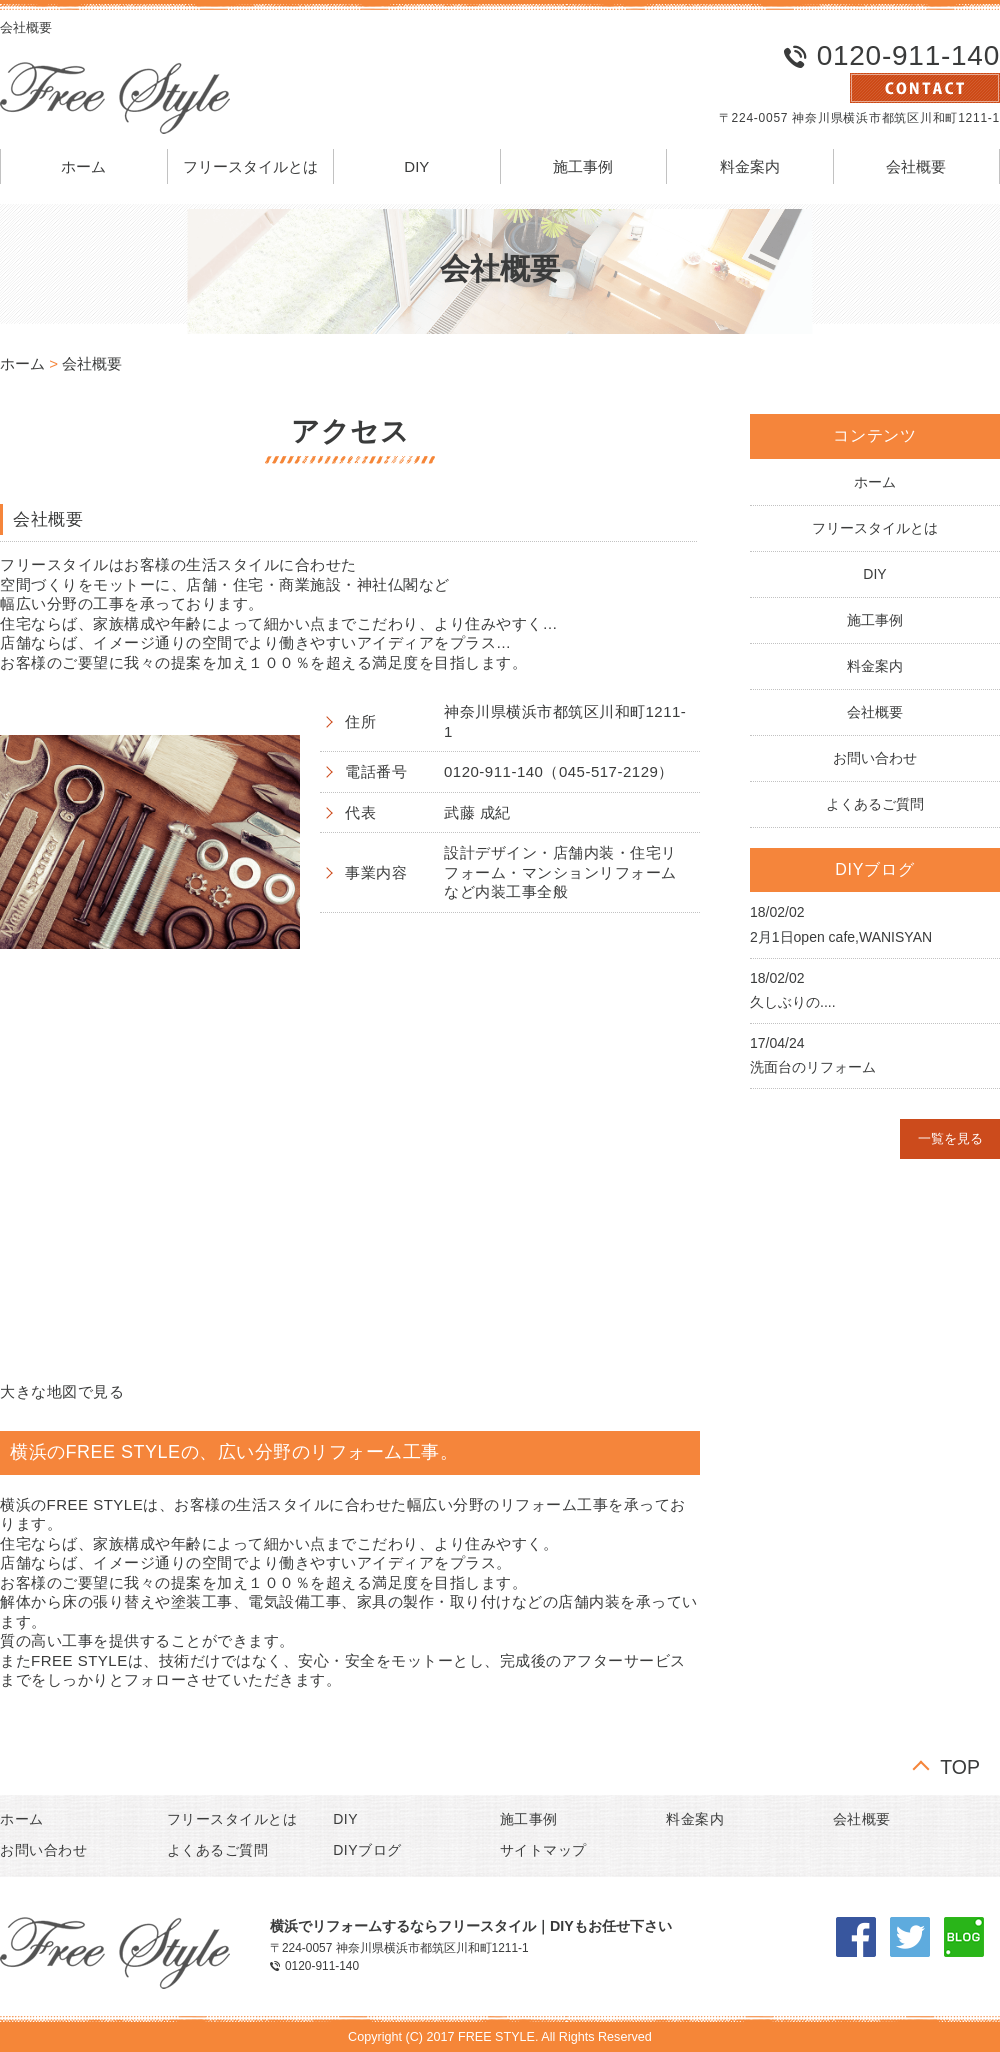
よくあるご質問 (875, 804)
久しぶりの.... (793, 1002)
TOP (960, 1765)
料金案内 (750, 166)
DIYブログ (367, 1850)
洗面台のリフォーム (813, 1067)
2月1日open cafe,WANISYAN (841, 937)
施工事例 (583, 166)
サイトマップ (543, 1850)
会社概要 (916, 166)
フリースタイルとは (250, 166)
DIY (416, 166)
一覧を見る (950, 1139)
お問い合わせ (875, 758)
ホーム (83, 166)
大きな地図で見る (62, 1391)
